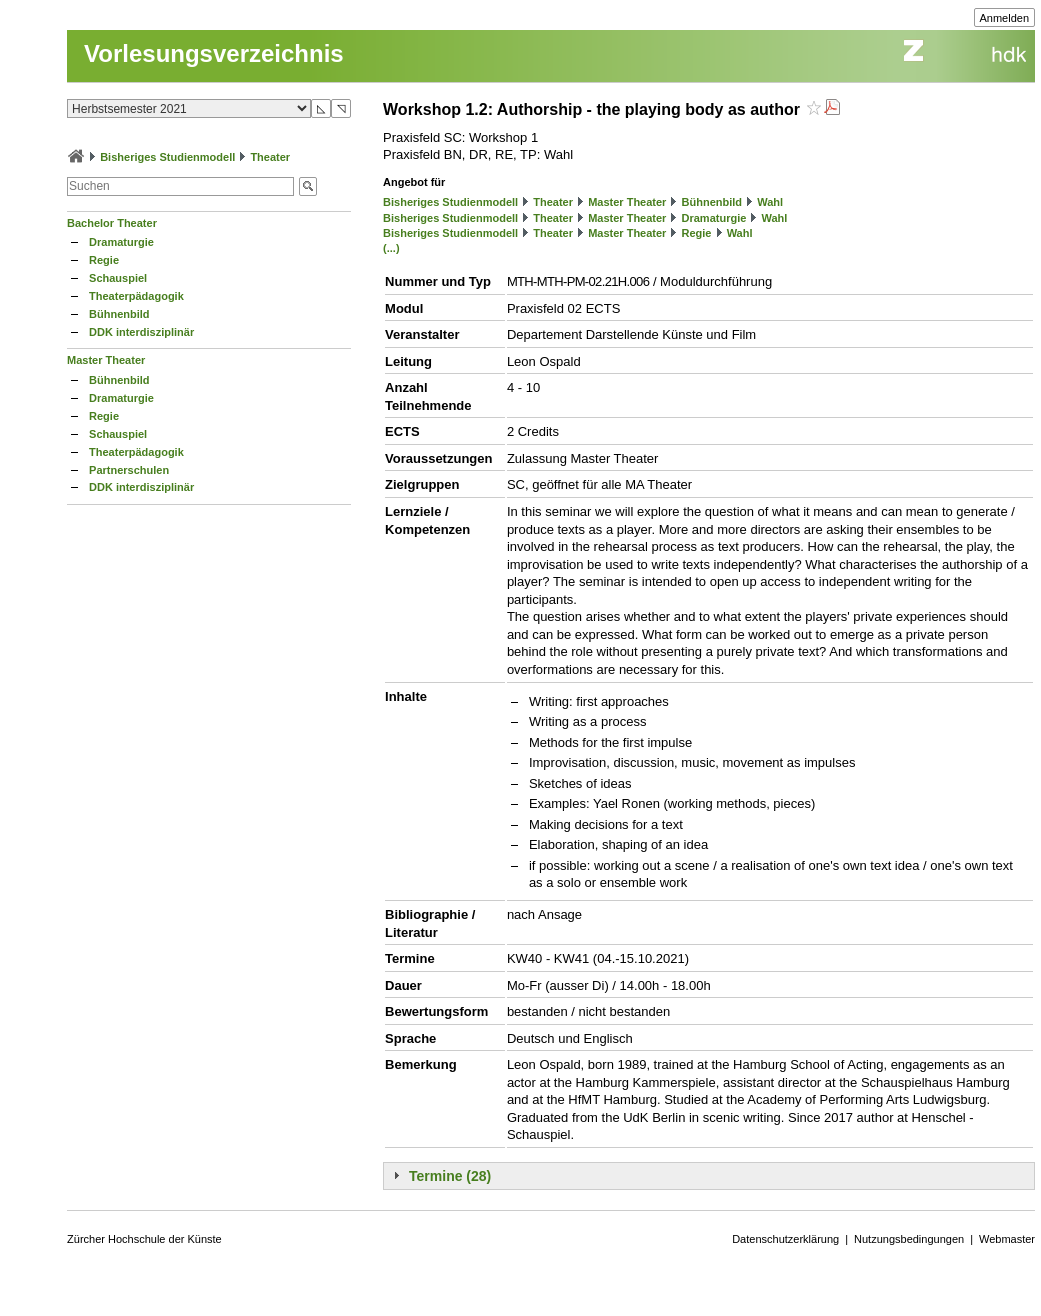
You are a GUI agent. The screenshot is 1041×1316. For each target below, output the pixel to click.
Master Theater (106, 360)
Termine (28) (450, 1176)
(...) (391, 248)
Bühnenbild (119, 314)
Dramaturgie (121, 242)
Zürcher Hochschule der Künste (144, 1239)
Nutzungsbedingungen (909, 1239)
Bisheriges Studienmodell (167, 157)
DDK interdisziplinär (141, 332)
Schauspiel (118, 278)
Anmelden (1005, 18)
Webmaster (1007, 1239)
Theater (270, 157)
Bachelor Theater (112, 223)
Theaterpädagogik (136, 296)
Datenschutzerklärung (785, 1239)
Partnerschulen (129, 470)
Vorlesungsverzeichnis (214, 53)
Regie (104, 260)
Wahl (770, 202)
